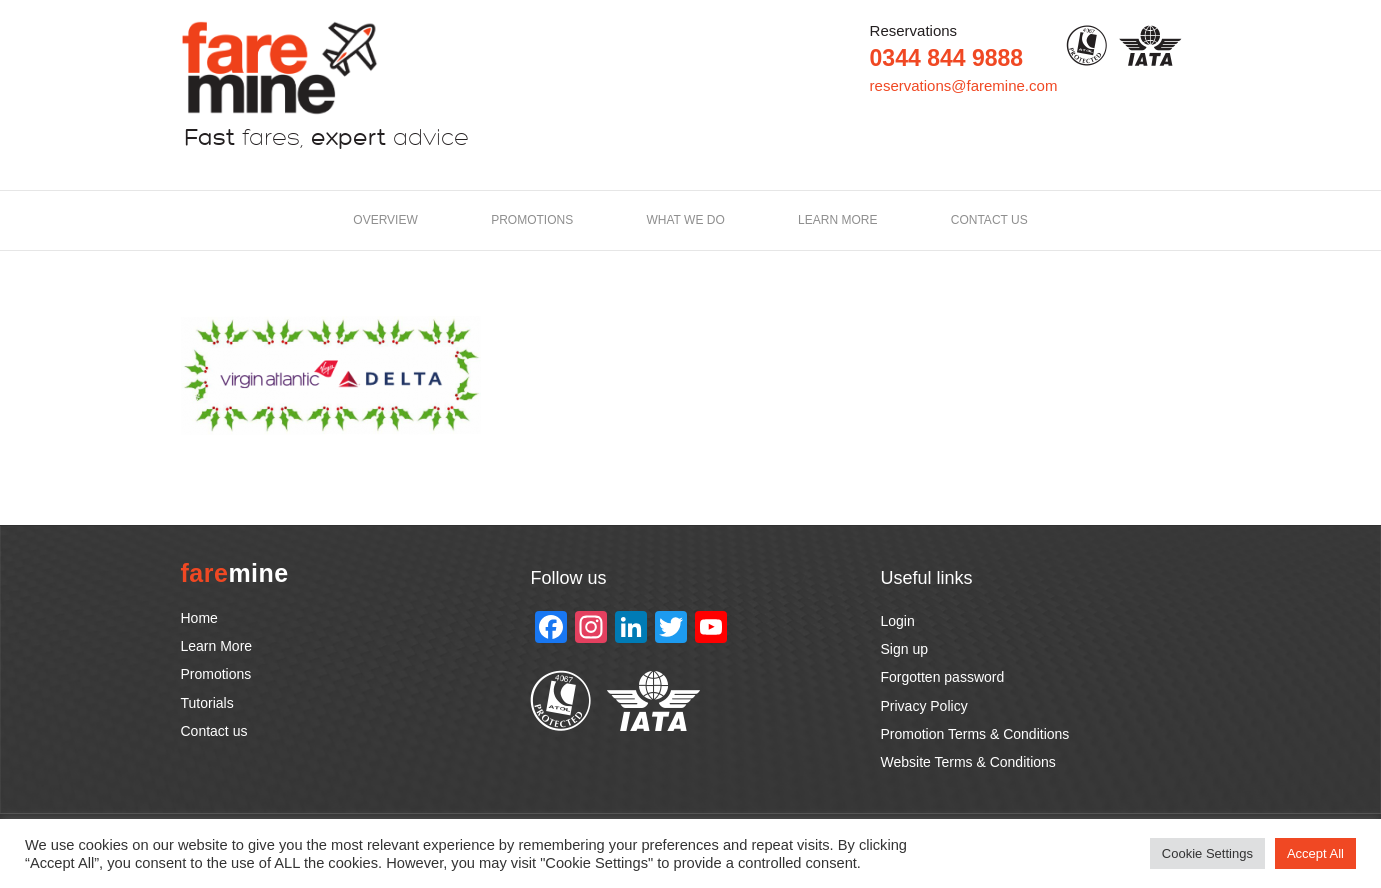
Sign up (904, 649)
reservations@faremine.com (964, 85)
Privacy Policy (924, 706)
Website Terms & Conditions (968, 762)
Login (898, 621)
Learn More (217, 646)
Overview (385, 220)
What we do (686, 220)
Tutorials (207, 703)
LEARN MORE (837, 220)
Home (199, 618)
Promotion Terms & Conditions (975, 734)
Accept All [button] (1315, 853)
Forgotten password (943, 677)
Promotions (532, 220)
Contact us (989, 220)
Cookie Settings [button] (1207, 853)
